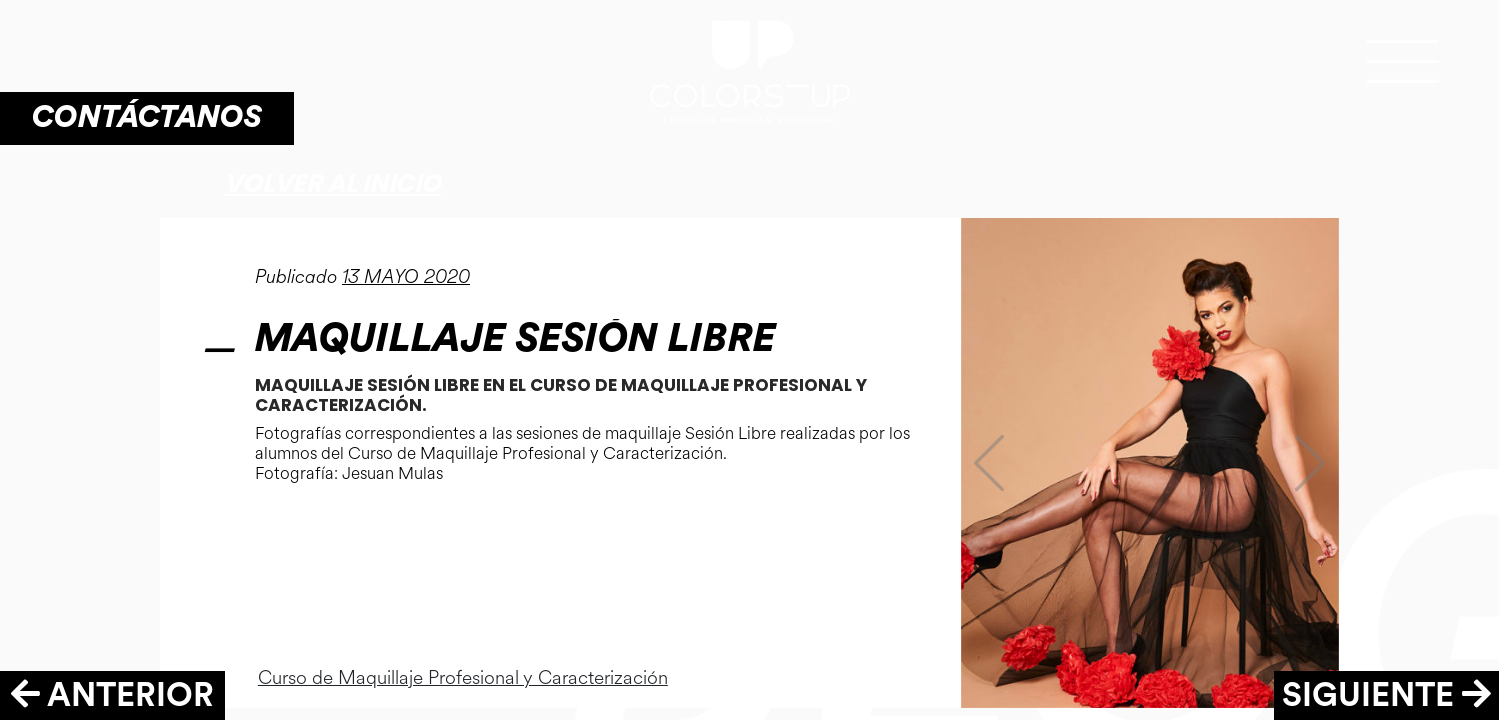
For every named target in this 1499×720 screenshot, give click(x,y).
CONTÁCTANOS (147, 117)
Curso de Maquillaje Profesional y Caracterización (463, 677)
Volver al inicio (332, 183)
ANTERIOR (113, 695)
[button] (989, 463)
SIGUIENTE (1386, 695)
